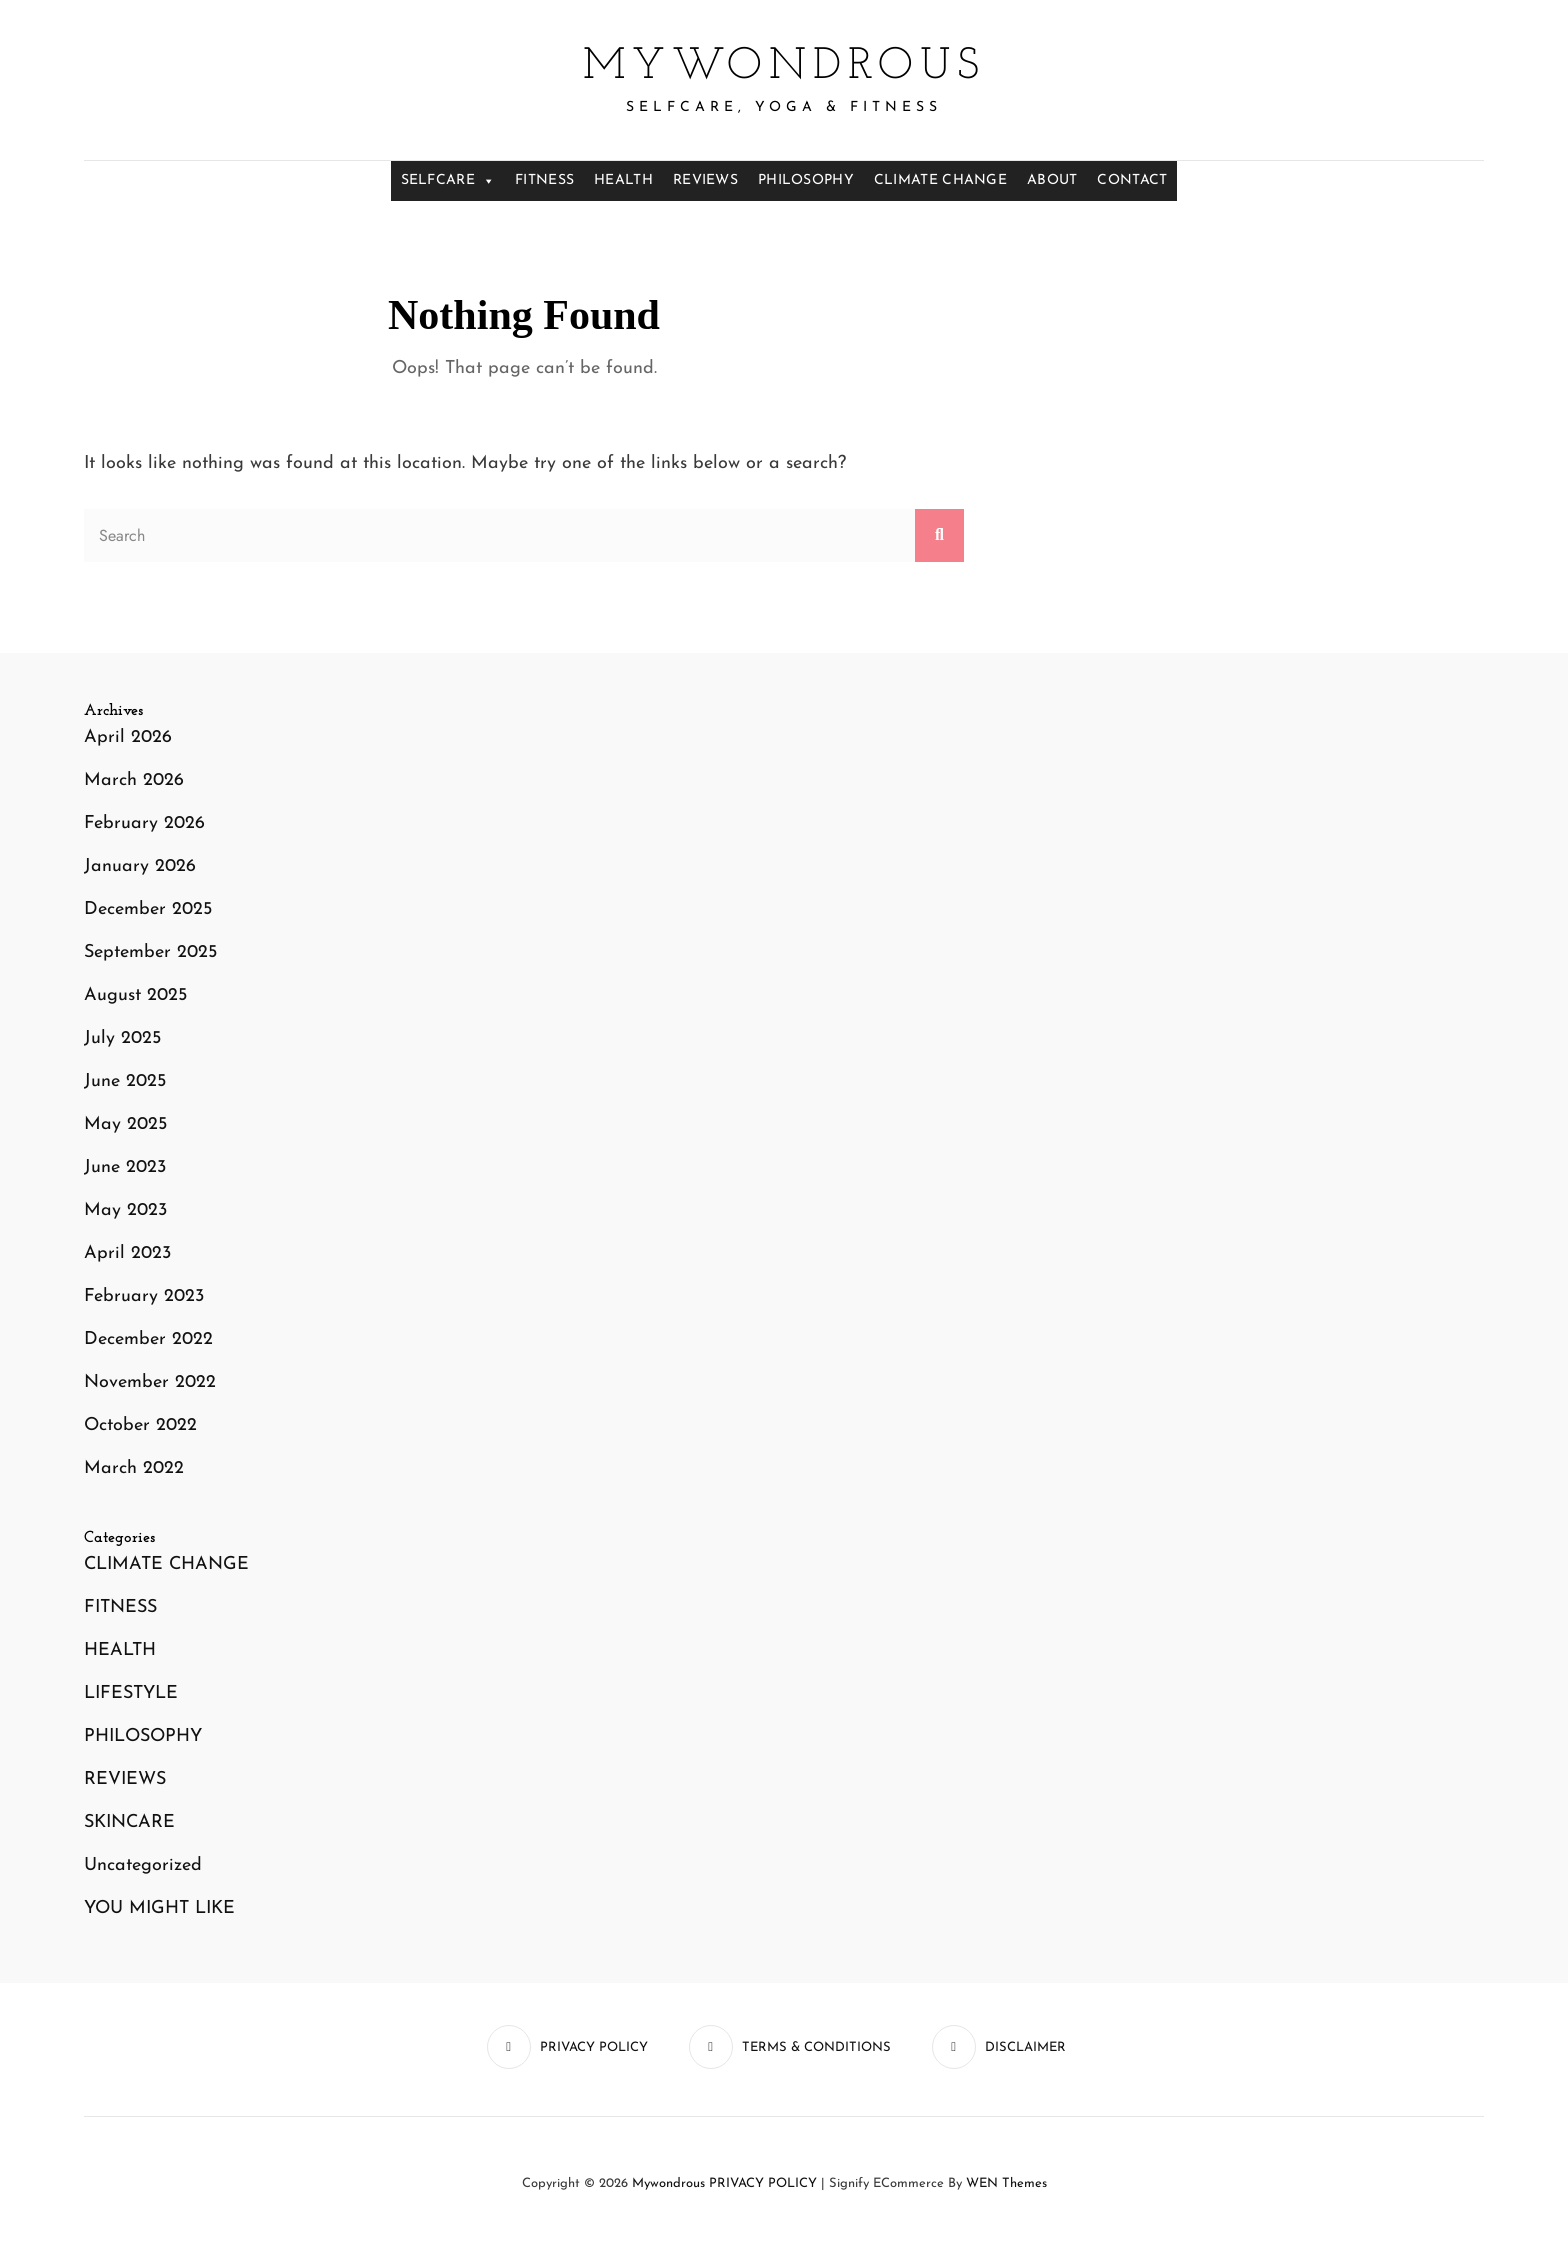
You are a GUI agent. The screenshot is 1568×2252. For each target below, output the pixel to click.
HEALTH (623, 180)
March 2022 (134, 1468)
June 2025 (125, 1081)
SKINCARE (129, 1822)
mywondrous (784, 67)
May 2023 (125, 1210)
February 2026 (144, 823)
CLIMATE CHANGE (940, 180)
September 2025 (150, 952)
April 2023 (127, 1253)
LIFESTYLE (131, 1693)
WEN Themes (1006, 2183)
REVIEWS (705, 180)
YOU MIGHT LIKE (159, 1908)
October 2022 (140, 1425)
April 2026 (128, 737)
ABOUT (1052, 180)
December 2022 (148, 1339)
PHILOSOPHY (806, 180)
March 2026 (134, 780)
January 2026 (140, 866)
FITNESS (544, 180)
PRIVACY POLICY (763, 2183)
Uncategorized (143, 1865)
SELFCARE (448, 181)
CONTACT (1132, 180)
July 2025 (122, 1038)
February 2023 (144, 1296)
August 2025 (135, 995)
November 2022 (150, 1382)
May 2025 (125, 1124)
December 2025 (148, 909)
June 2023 (125, 1167)
